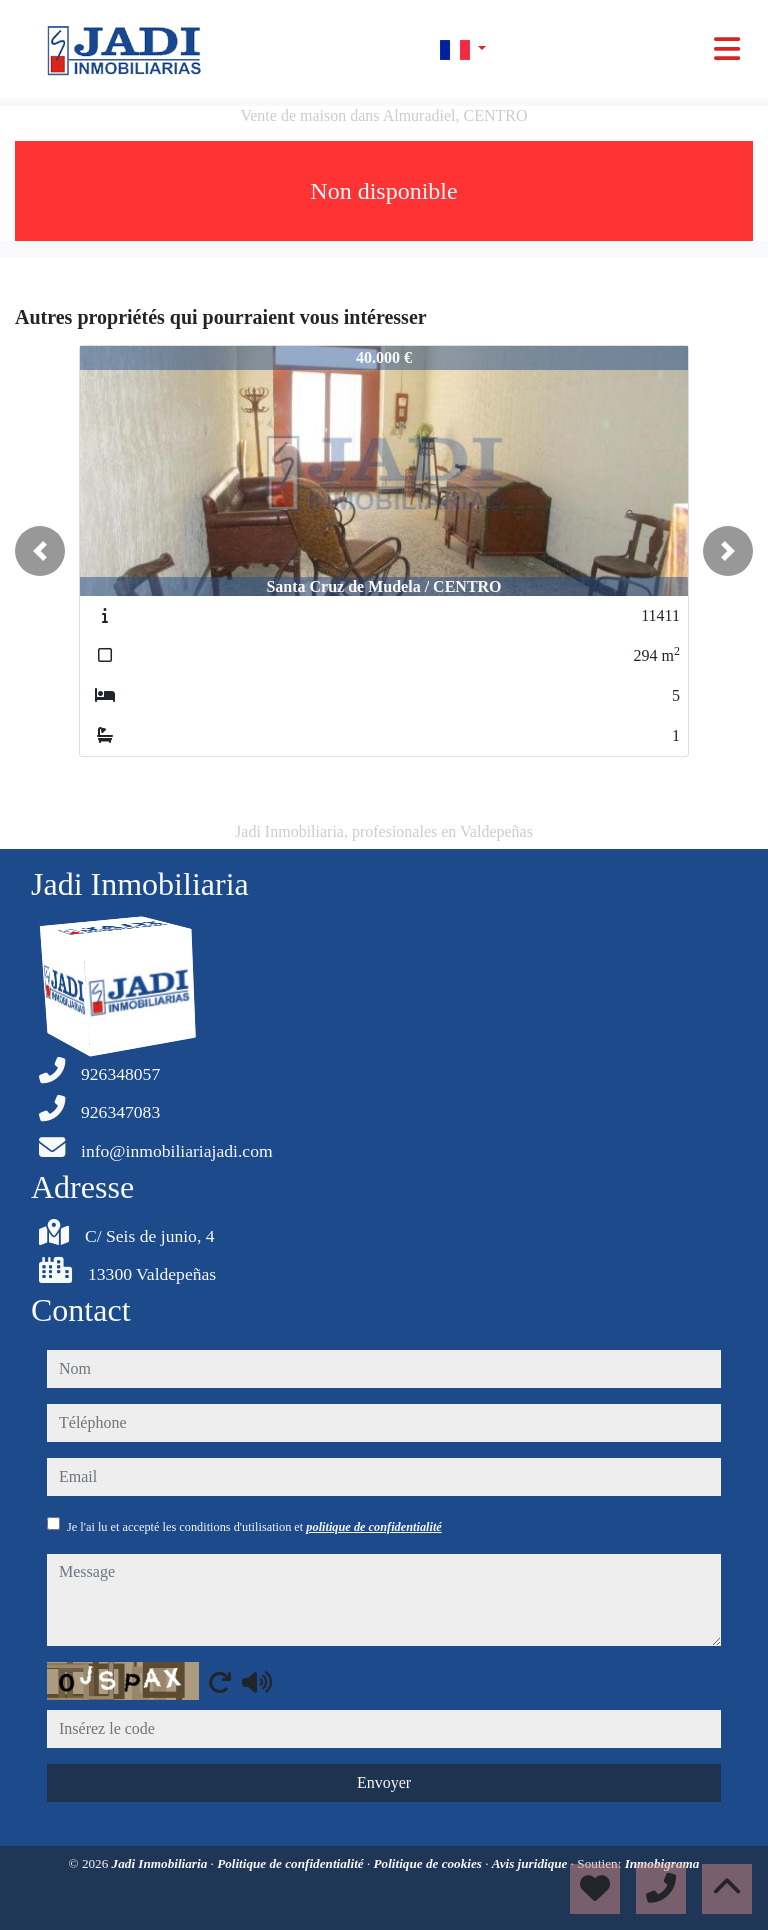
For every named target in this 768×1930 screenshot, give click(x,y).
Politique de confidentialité (292, 1863)
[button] (40, 551)
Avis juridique (531, 1863)
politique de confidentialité (373, 1527)
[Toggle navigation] (727, 49)
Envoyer (384, 1782)
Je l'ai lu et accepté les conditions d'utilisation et (254, 1527)
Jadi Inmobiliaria (161, 1863)
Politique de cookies (430, 1863)
